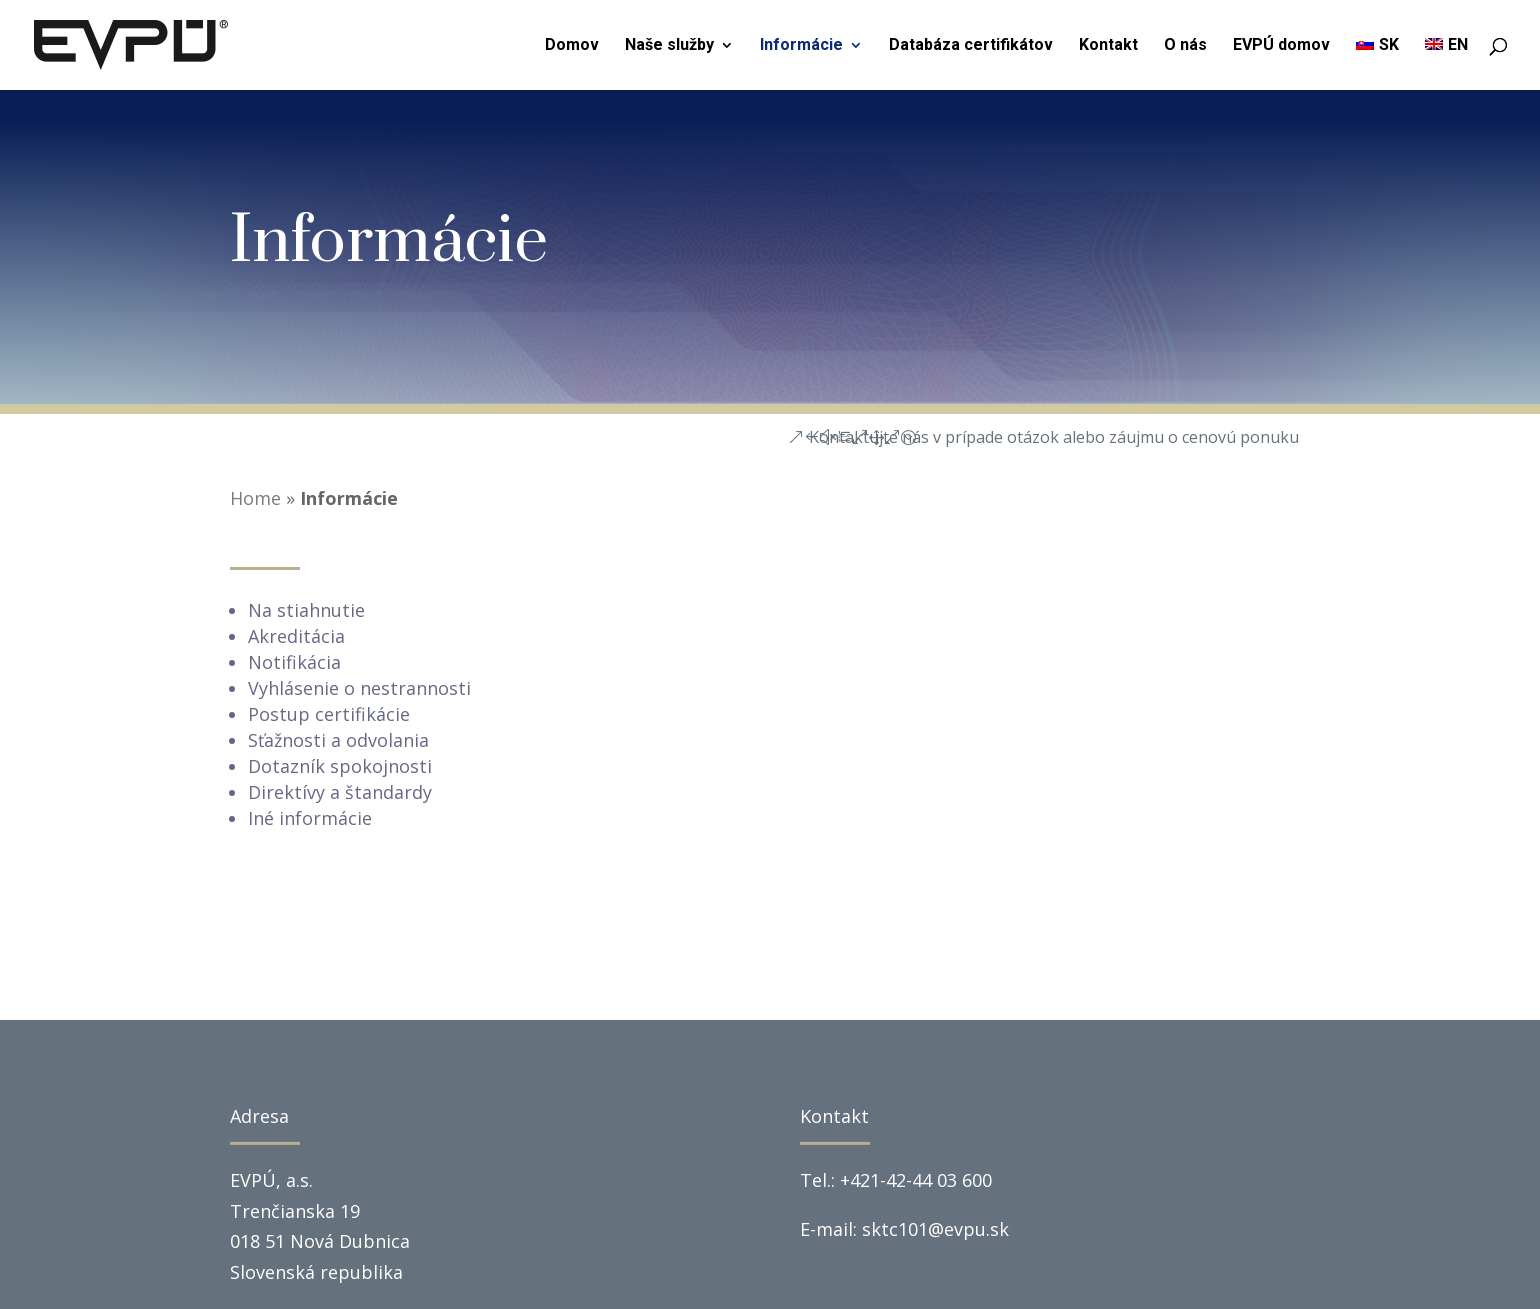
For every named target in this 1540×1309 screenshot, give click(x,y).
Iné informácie (310, 818)
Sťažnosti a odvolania (338, 740)
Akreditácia (296, 636)
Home (255, 498)
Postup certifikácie (329, 714)
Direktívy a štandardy (340, 792)
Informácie (801, 46)
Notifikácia (294, 662)
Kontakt (1108, 46)
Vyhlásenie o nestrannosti (359, 688)
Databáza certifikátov (971, 46)
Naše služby (669, 46)
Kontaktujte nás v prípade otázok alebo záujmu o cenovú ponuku (1054, 437)
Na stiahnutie (306, 610)
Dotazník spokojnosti (340, 766)
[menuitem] (1377, 64)
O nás (1185, 46)
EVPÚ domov (1281, 46)
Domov (572, 46)
